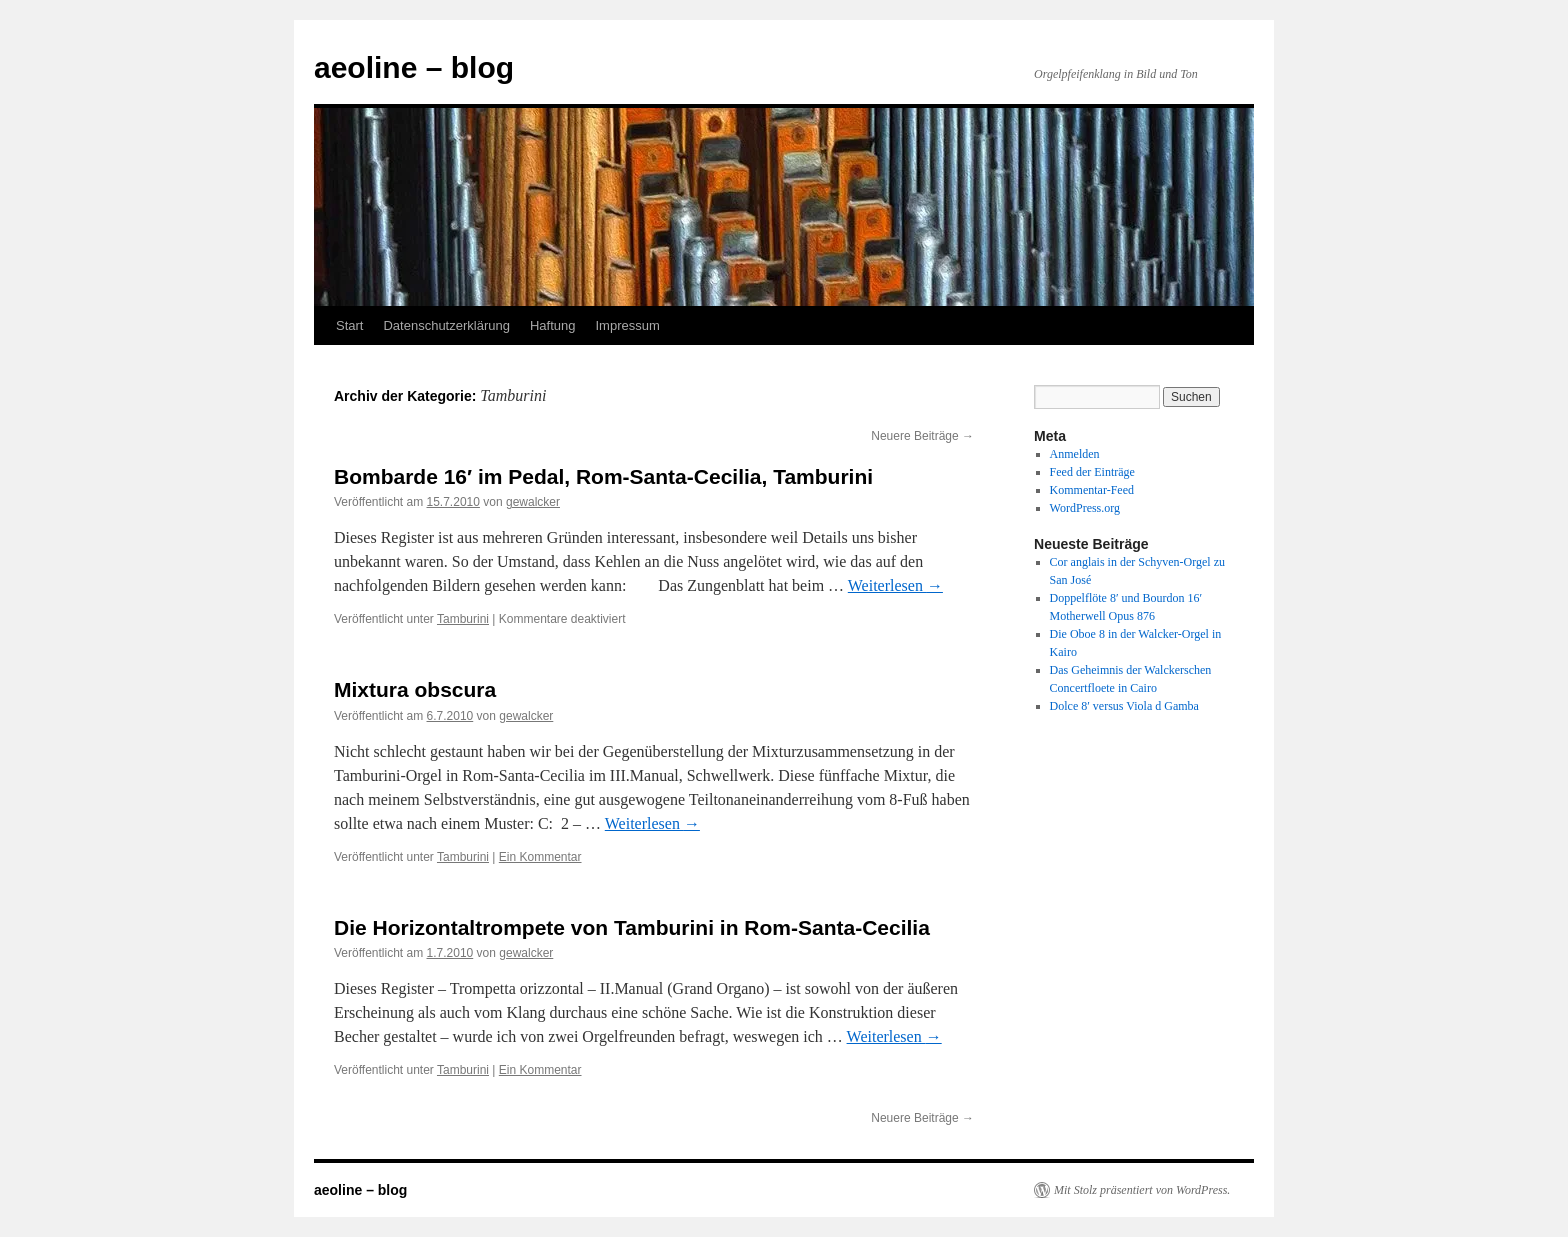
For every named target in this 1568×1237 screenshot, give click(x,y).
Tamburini (463, 619)
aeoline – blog (414, 67)
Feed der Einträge (1092, 472)
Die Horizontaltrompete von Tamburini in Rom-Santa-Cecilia (632, 927)
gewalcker (533, 502)
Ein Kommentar (540, 857)
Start (349, 325)
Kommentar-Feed (1092, 490)
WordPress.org (1085, 508)
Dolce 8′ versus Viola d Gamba (1124, 706)
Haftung (553, 325)
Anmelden (1075, 454)
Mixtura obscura (415, 689)
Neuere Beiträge (922, 436)
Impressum (627, 325)
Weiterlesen (895, 585)
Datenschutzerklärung (446, 325)
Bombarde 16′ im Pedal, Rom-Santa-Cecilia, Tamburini (603, 476)
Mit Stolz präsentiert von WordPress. (1142, 1190)
